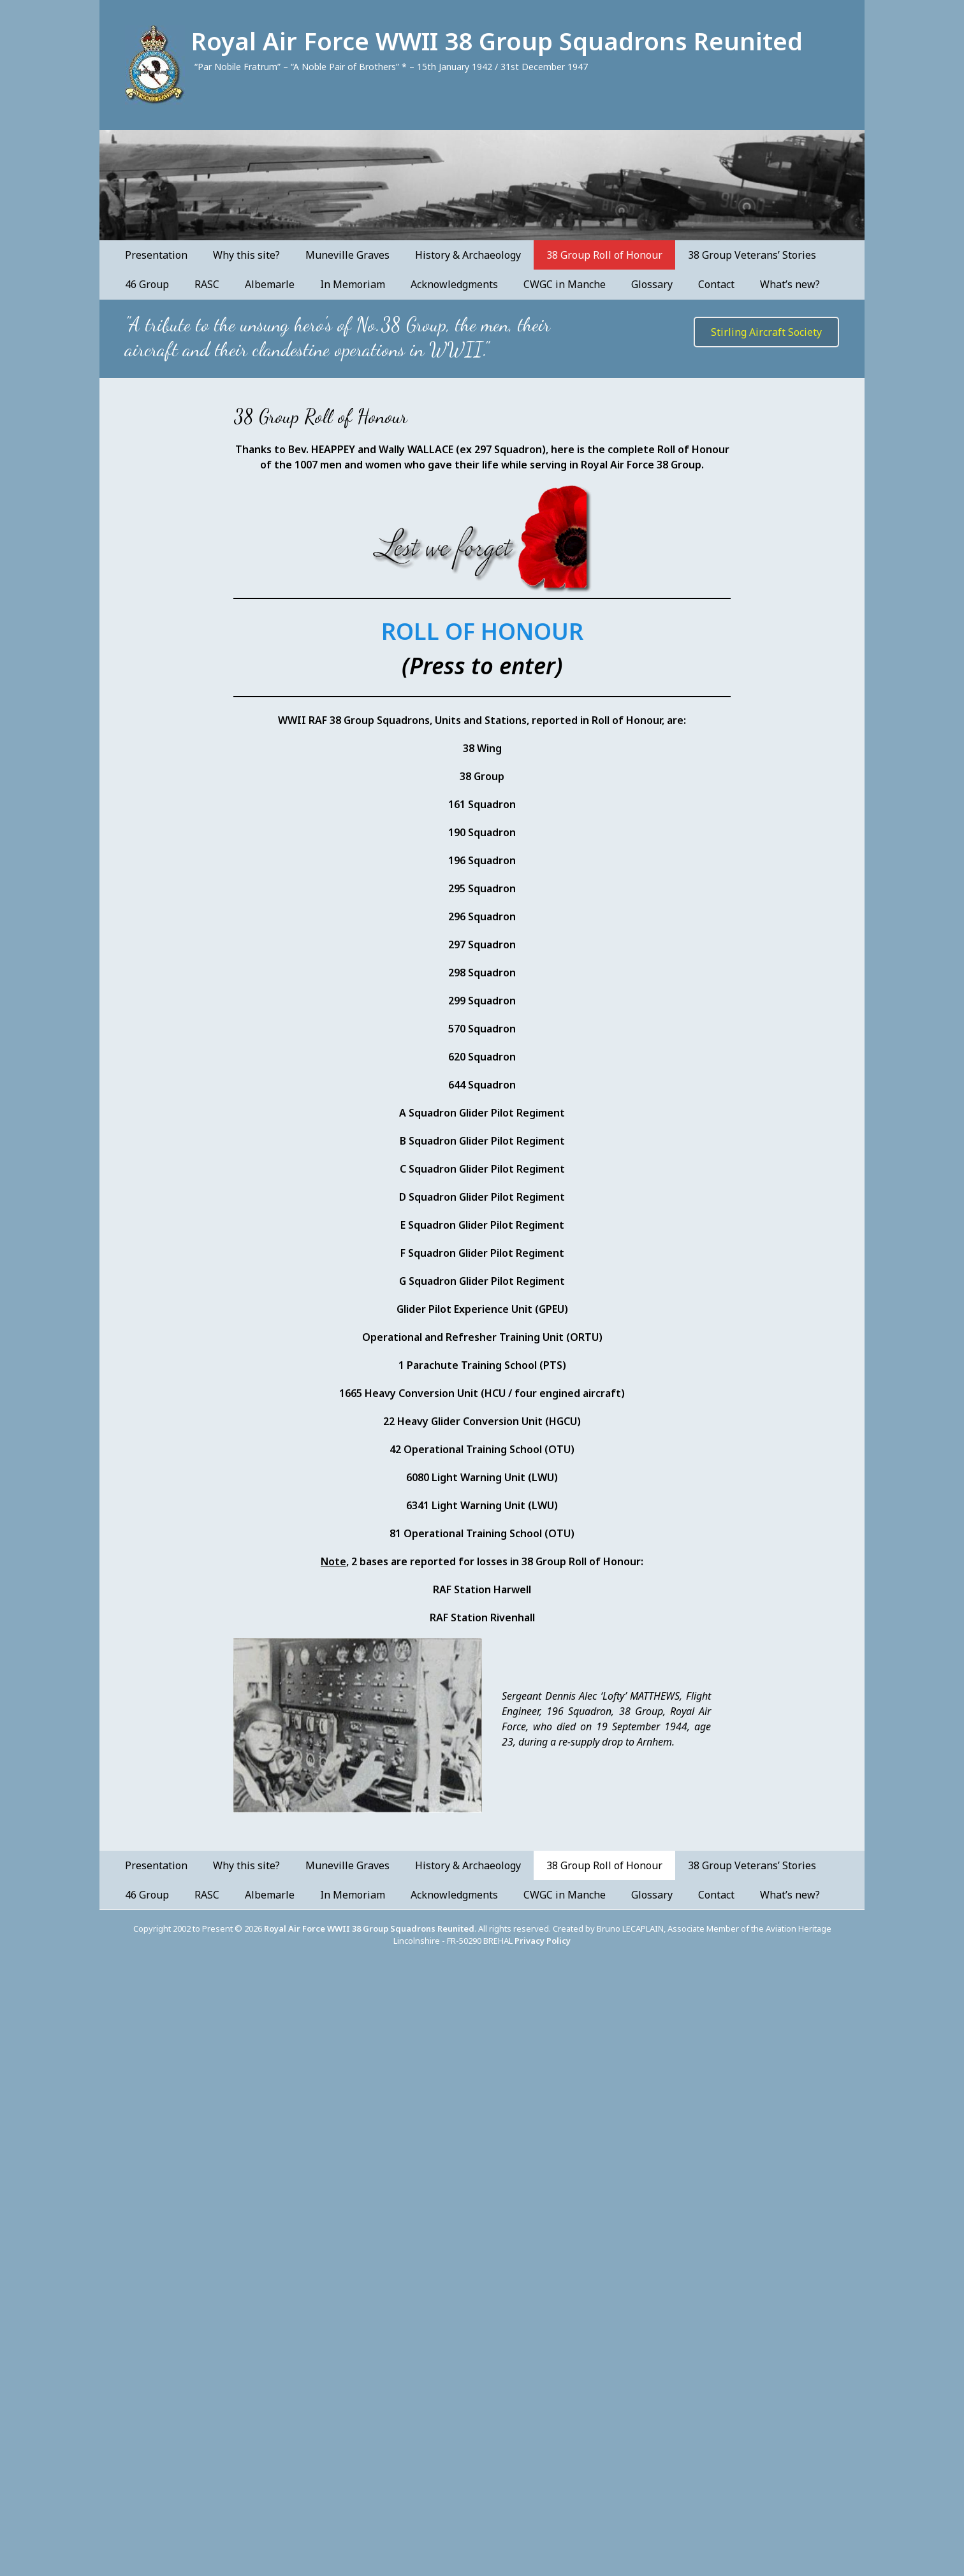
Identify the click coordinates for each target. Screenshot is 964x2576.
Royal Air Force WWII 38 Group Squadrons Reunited (497, 40)
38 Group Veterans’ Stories (752, 255)
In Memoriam (352, 284)
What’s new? (790, 284)
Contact (716, 284)
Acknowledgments (454, 284)
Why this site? (246, 255)
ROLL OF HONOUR (482, 631)
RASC (206, 284)
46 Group (147, 284)
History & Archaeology (468, 255)
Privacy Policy (543, 1940)
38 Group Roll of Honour (604, 255)
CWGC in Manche (564, 284)
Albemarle (270, 284)
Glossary (652, 284)
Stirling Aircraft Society (766, 332)
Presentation (156, 255)
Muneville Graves (347, 255)
